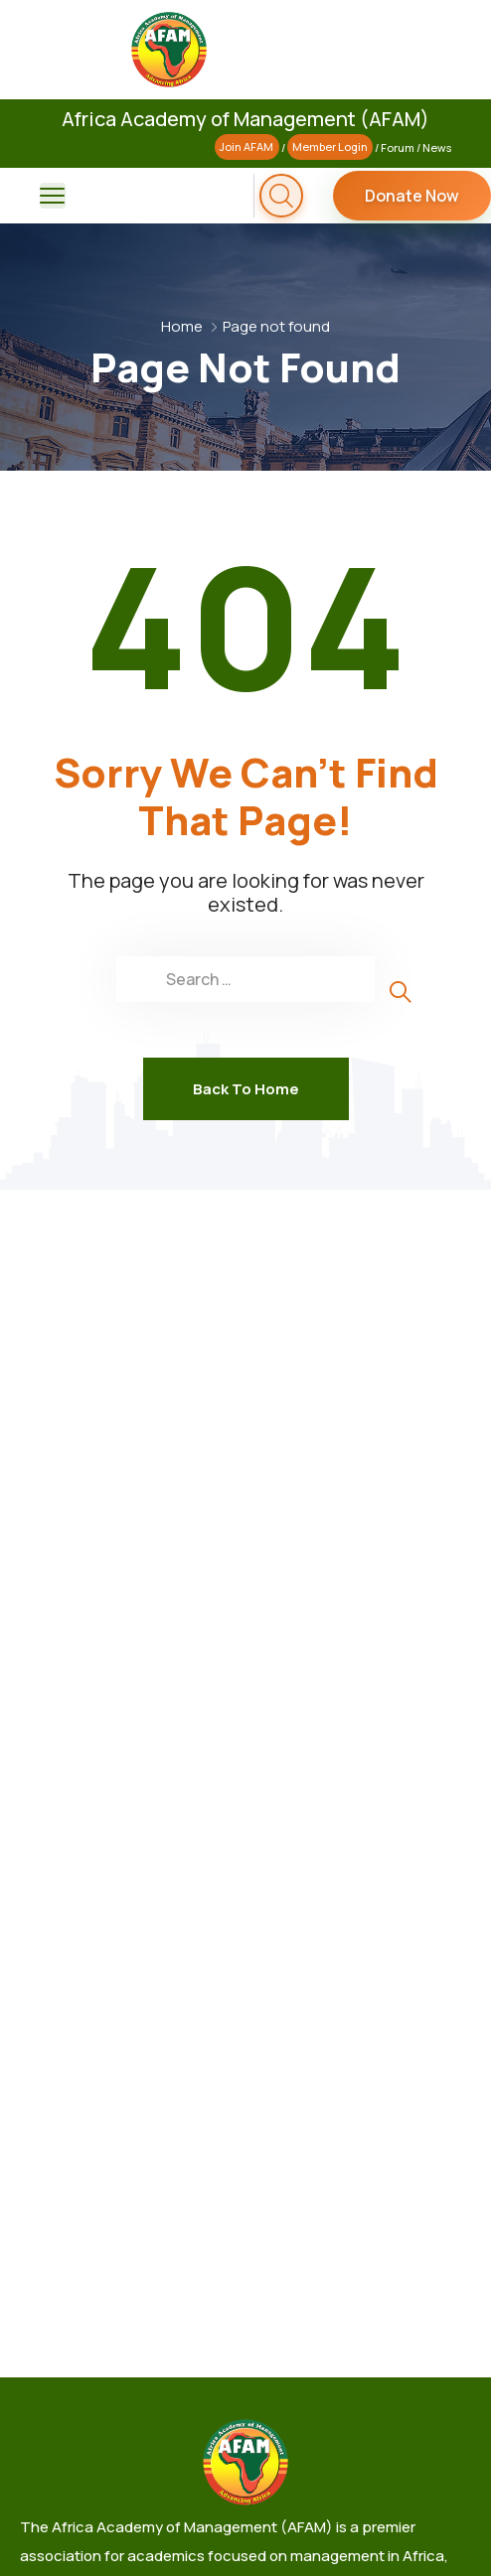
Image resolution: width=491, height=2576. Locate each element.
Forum (397, 147)
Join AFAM (246, 147)
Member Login (330, 147)
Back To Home (246, 1088)
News (436, 147)
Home (182, 326)
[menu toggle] (53, 196)
